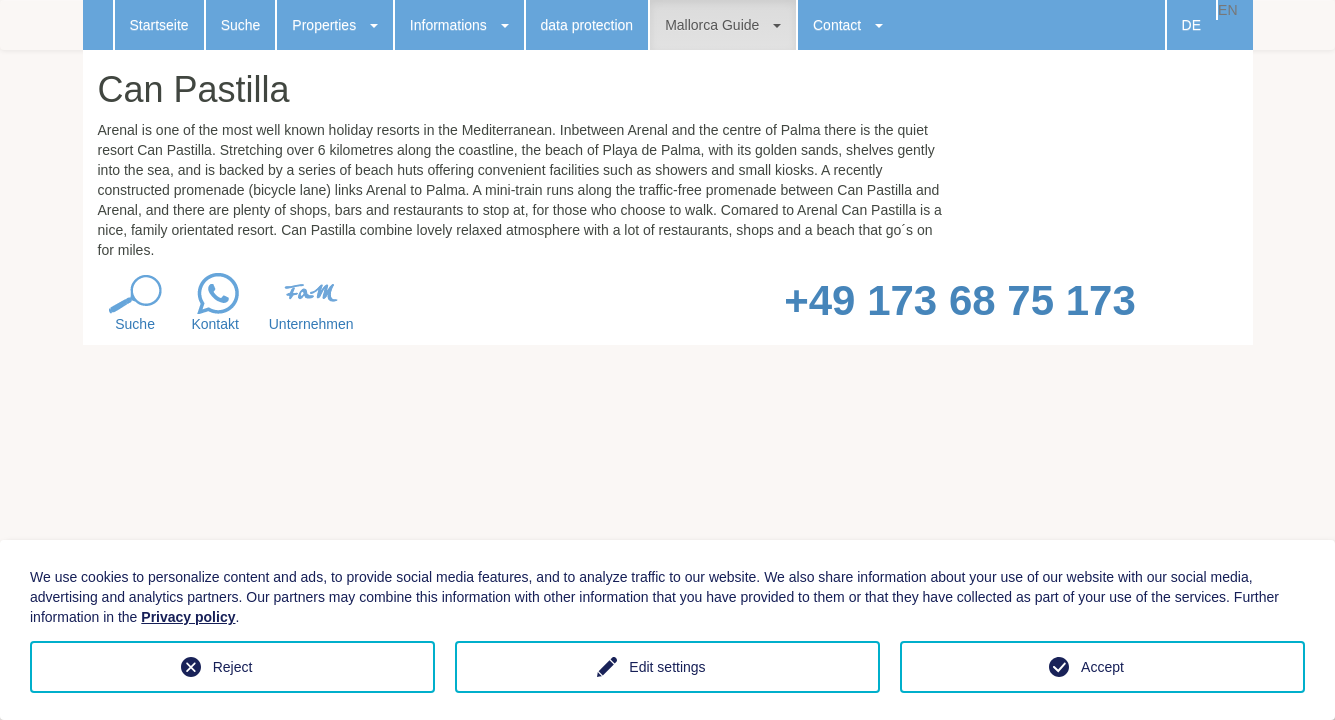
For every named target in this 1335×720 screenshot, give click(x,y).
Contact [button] (848, 25)
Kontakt (214, 324)
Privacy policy (188, 617)
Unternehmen (311, 324)
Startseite (159, 25)
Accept (1102, 667)
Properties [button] (334, 25)
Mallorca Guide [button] (723, 25)
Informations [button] (459, 25)
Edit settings (667, 667)
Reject (233, 667)
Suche (241, 25)
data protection (587, 25)
